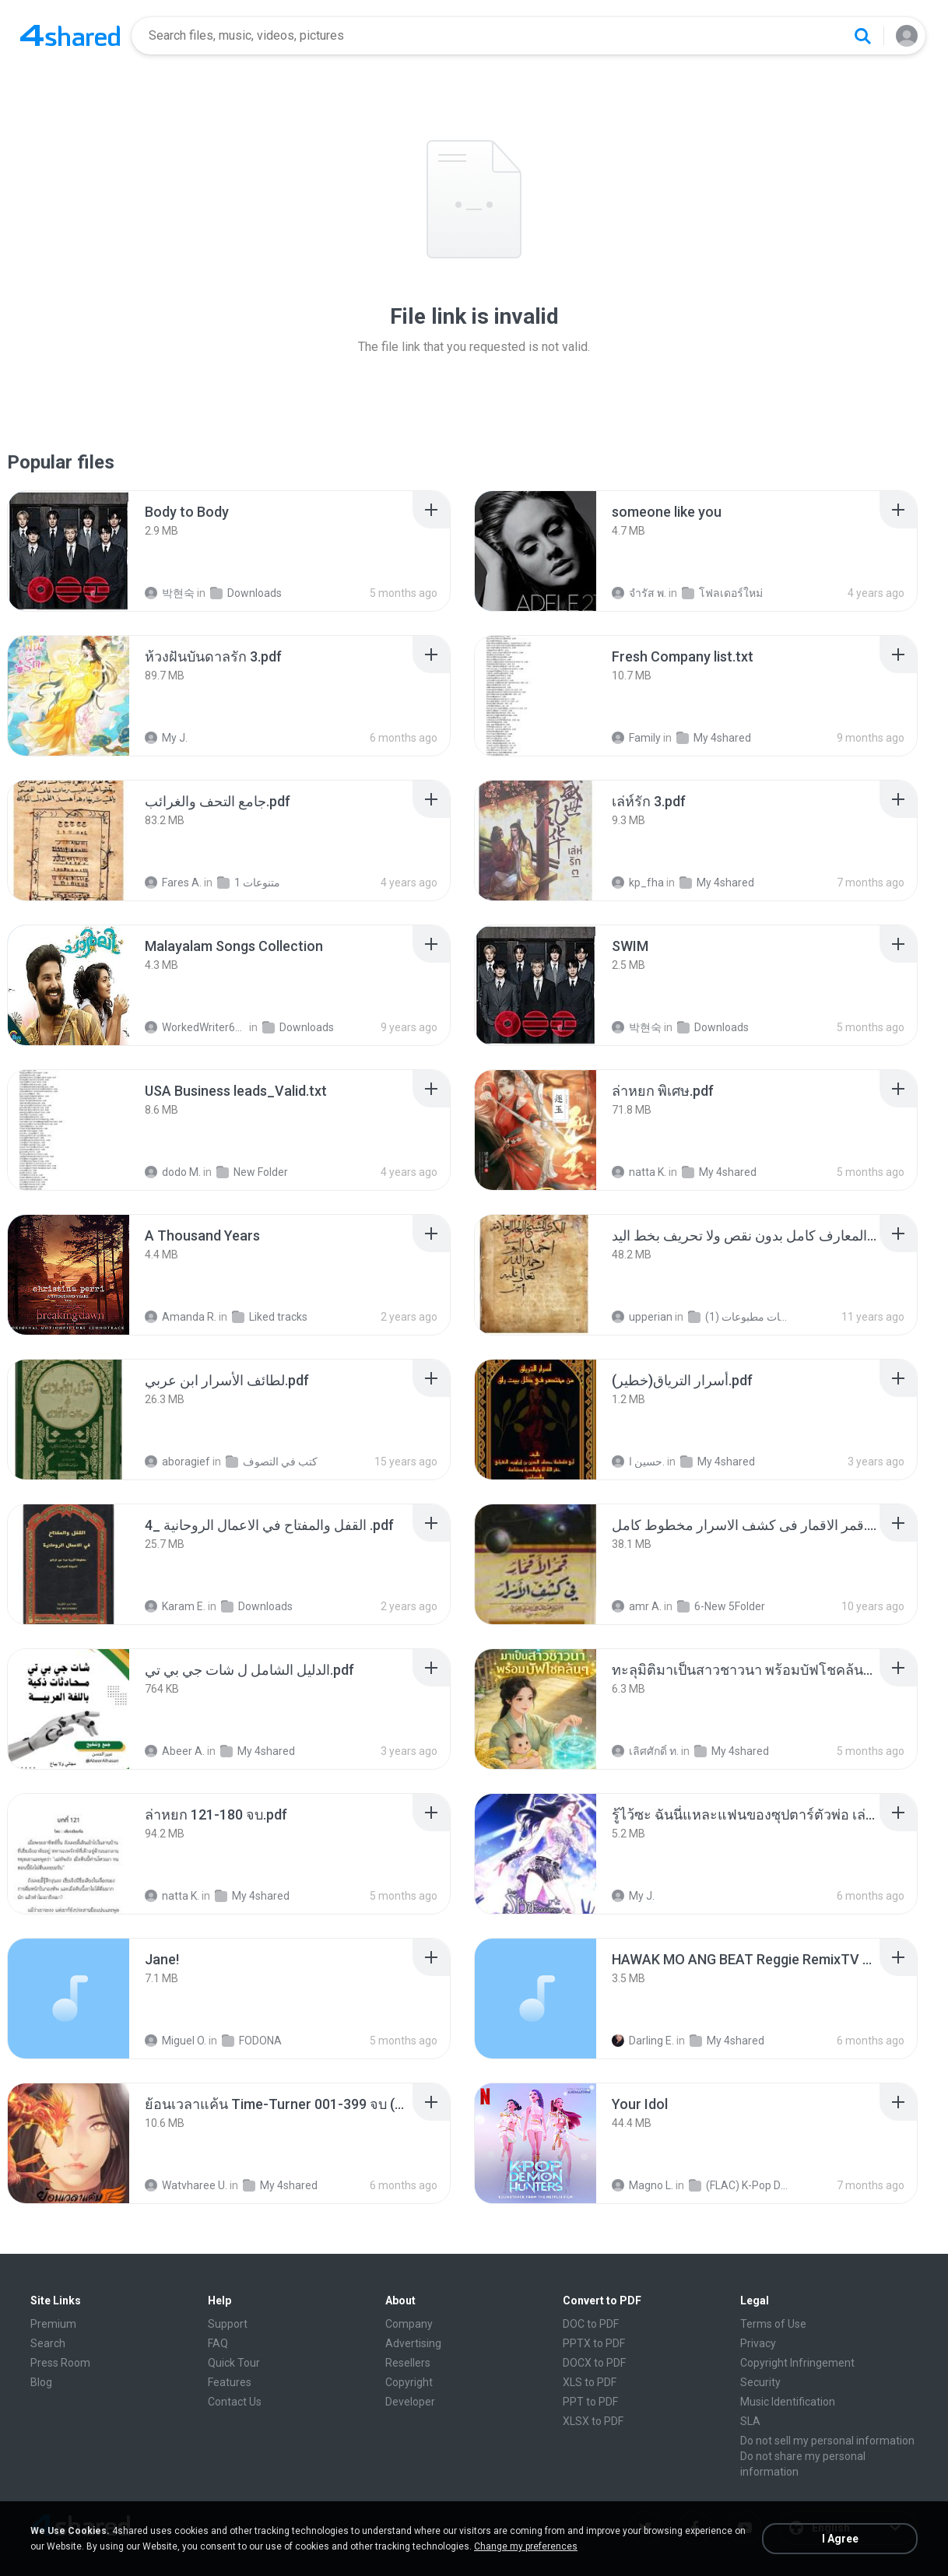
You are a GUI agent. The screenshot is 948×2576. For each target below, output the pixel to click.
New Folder (252, 1172)
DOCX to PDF (594, 2363)
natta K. (639, 1172)
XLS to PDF (589, 2382)
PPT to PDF (590, 2401)
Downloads (246, 593)
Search (47, 2343)
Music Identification (787, 2401)
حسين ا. (638, 1461)
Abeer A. (175, 1751)
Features (229, 2382)
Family (636, 738)
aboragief (177, 1461)
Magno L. (642, 2185)
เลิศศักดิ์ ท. (645, 1751)
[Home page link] (70, 36)
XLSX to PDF (593, 2421)
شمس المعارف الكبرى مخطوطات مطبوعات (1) (739, 1317)
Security (760, 2382)
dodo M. (173, 1172)
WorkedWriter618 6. (196, 1027)
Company (409, 2324)
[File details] (68, 551)
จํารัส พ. (639, 593)
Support (228, 2324)
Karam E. (175, 1606)
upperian (642, 1317)
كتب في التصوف (272, 1461)
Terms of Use (773, 2324)
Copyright (409, 2382)
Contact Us (235, 2401)
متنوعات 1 (248, 882)
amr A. (637, 1606)
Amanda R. (180, 1317)
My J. (166, 738)
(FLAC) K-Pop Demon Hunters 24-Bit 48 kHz (740, 2185)
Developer (410, 2401)
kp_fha (638, 882)
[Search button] (862, 35)
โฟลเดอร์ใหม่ (722, 593)
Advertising (413, 2343)
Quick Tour (234, 2363)
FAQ (218, 2343)
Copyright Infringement (797, 2363)
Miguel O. (175, 2040)
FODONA (252, 2040)
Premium (53, 2324)
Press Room (60, 2363)
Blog (41, 2382)
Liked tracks (269, 1317)
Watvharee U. (186, 2185)
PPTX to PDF (594, 2343)
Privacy (758, 2343)
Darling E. (643, 2040)
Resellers (407, 2363)
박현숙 (170, 593)
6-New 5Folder (721, 1606)
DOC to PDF (591, 2324)
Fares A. (173, 882)
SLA (750, 2421)
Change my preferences (526, 2546)
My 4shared (713, 738)
